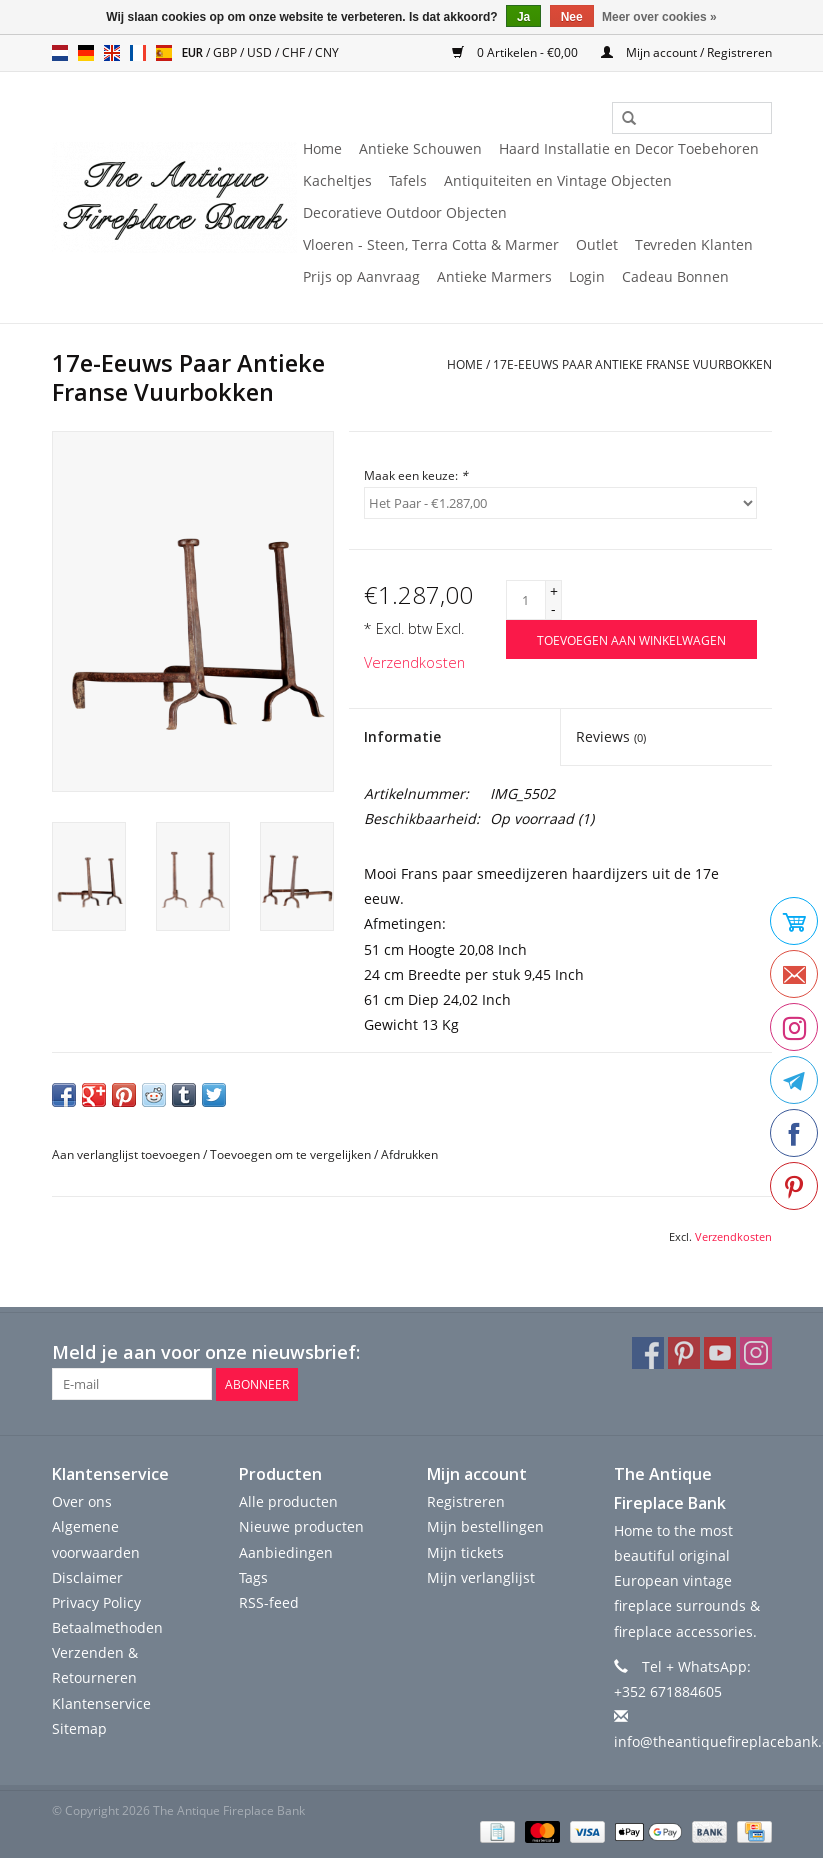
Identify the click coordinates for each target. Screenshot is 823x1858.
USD (261, 52)
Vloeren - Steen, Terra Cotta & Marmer (431, 244)
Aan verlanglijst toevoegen (126, 1154)
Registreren (466, 1501)
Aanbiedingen (286, 1551)
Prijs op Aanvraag (361, 276)
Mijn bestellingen (485, 1526)
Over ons (82, 1501)
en (112, 53)
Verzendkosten (414, 662)
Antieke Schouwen (420, 148)
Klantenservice (101, 1702)
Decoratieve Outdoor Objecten (405, 212)
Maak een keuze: (416, 475)
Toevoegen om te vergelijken (292, 1154)
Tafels (408, 180)
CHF (295, 52)
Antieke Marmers (494, 276)
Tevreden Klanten (694, 244)
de (86, 53)
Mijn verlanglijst (481, 1576)
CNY (327, 52)
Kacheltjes (337, 180)
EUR (194, 52)
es (164, 53)
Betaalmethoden (107, 1627)
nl (60, 53)
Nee (572, 17)
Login (587, 276)
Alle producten (288, 1501)
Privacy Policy (96, 1602)
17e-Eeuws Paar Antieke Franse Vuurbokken (632, 364)
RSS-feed (269, 1602)
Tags (253, 1576)
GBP (226, 52)
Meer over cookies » (659, 17)
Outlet (597, 244)
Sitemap (79, 1728)
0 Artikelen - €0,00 (516, 52)
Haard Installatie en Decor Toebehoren (629, 148)
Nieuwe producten (301, 1526)
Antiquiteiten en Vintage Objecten (558, 180)
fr (138, 53)
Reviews (611, 736)
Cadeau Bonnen (675, 276)
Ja (523, 17)
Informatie (402, 736)
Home (322, 148)
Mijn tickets (465, 1551)
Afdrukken (409, 1154)
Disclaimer (87, 1576)
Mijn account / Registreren (686, 52)
